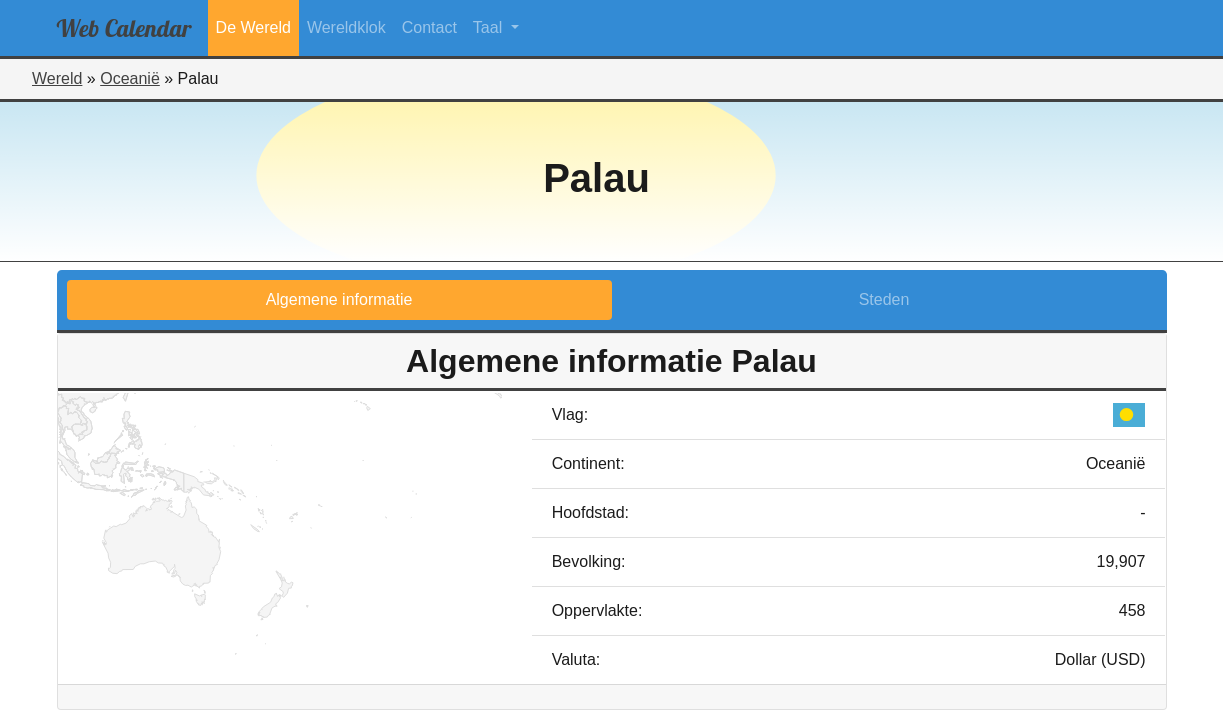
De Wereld (253, 27)
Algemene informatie (339, 299)
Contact (429, 27)
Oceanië (130, 78)
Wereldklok (346, 27)
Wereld (57, 78)
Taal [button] (490, 27)
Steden (884, 299)
